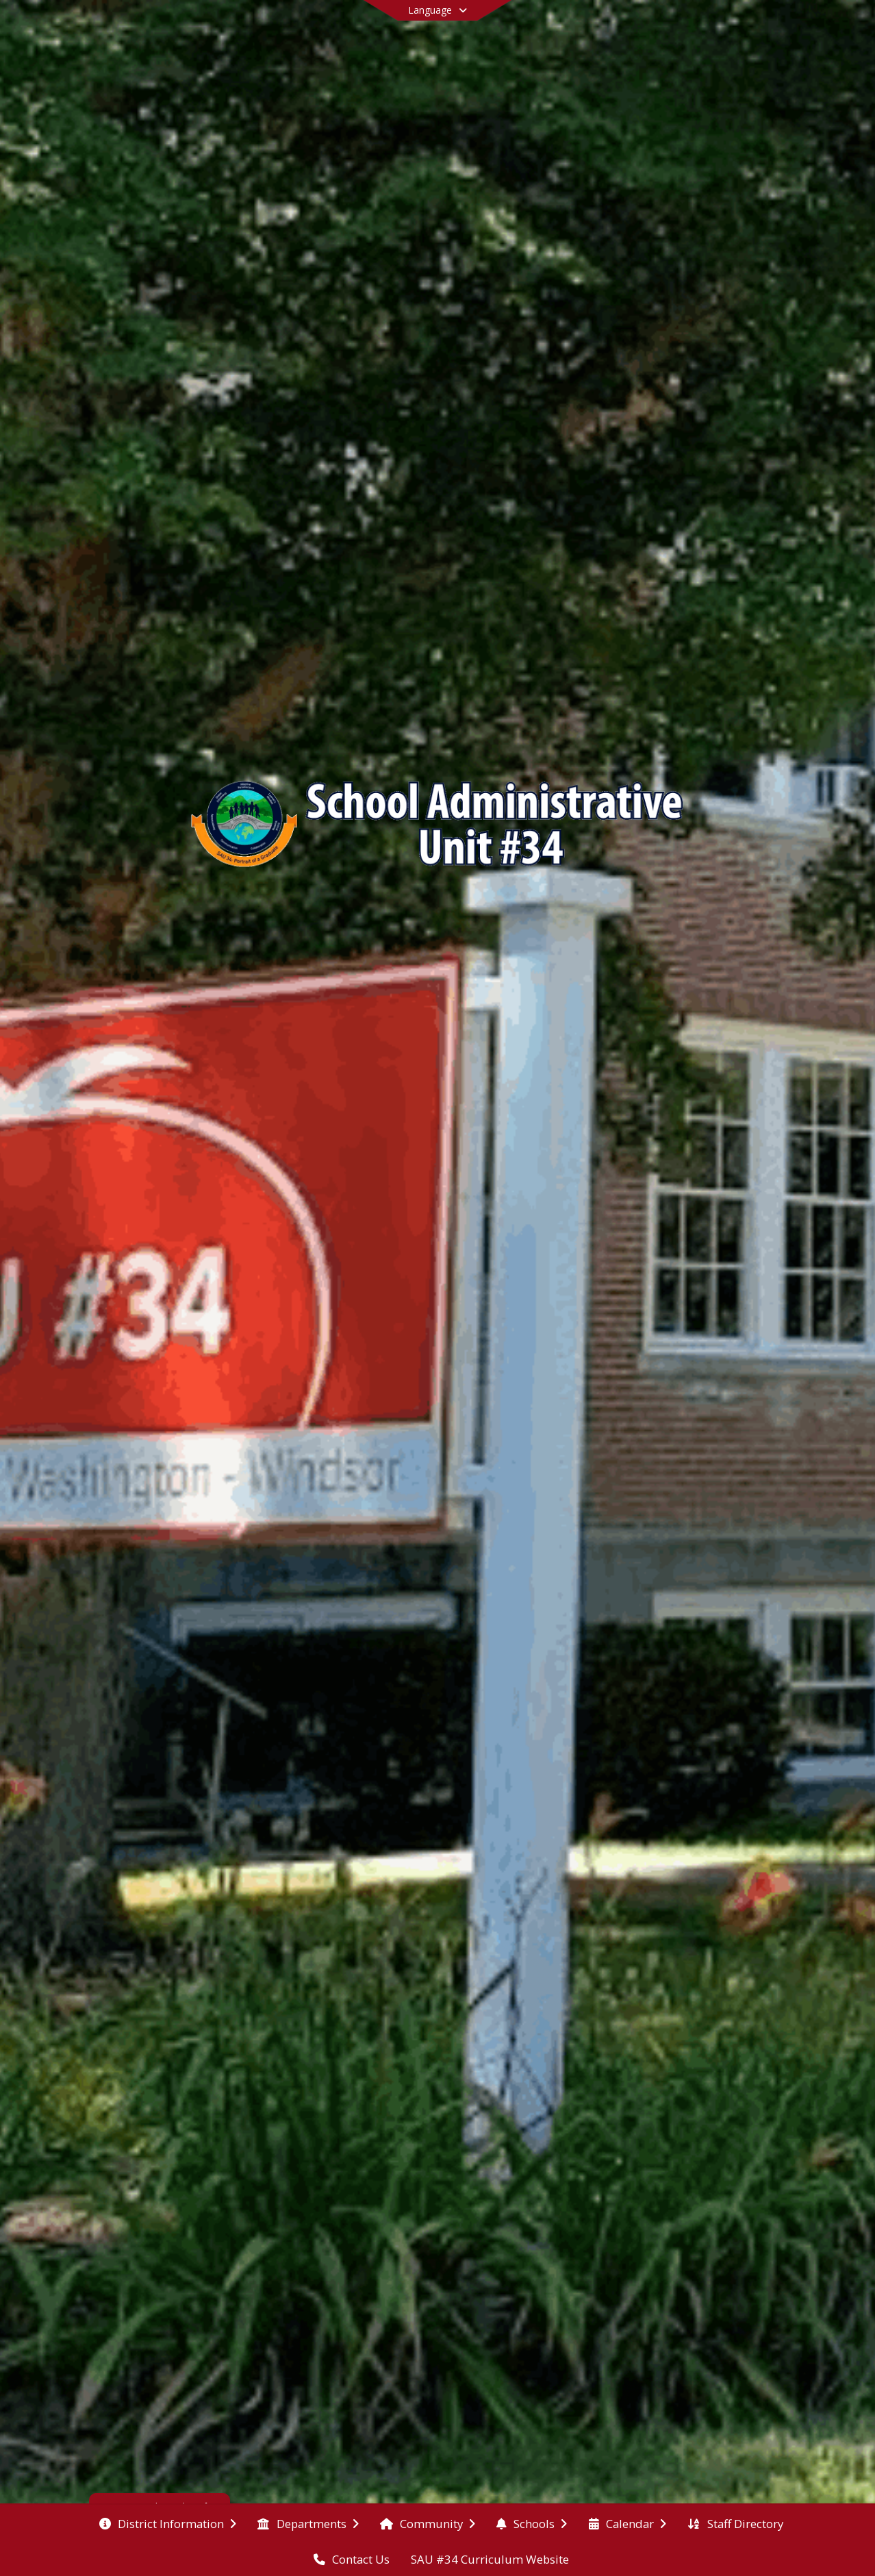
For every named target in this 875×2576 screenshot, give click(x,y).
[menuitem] (167, 2522)
